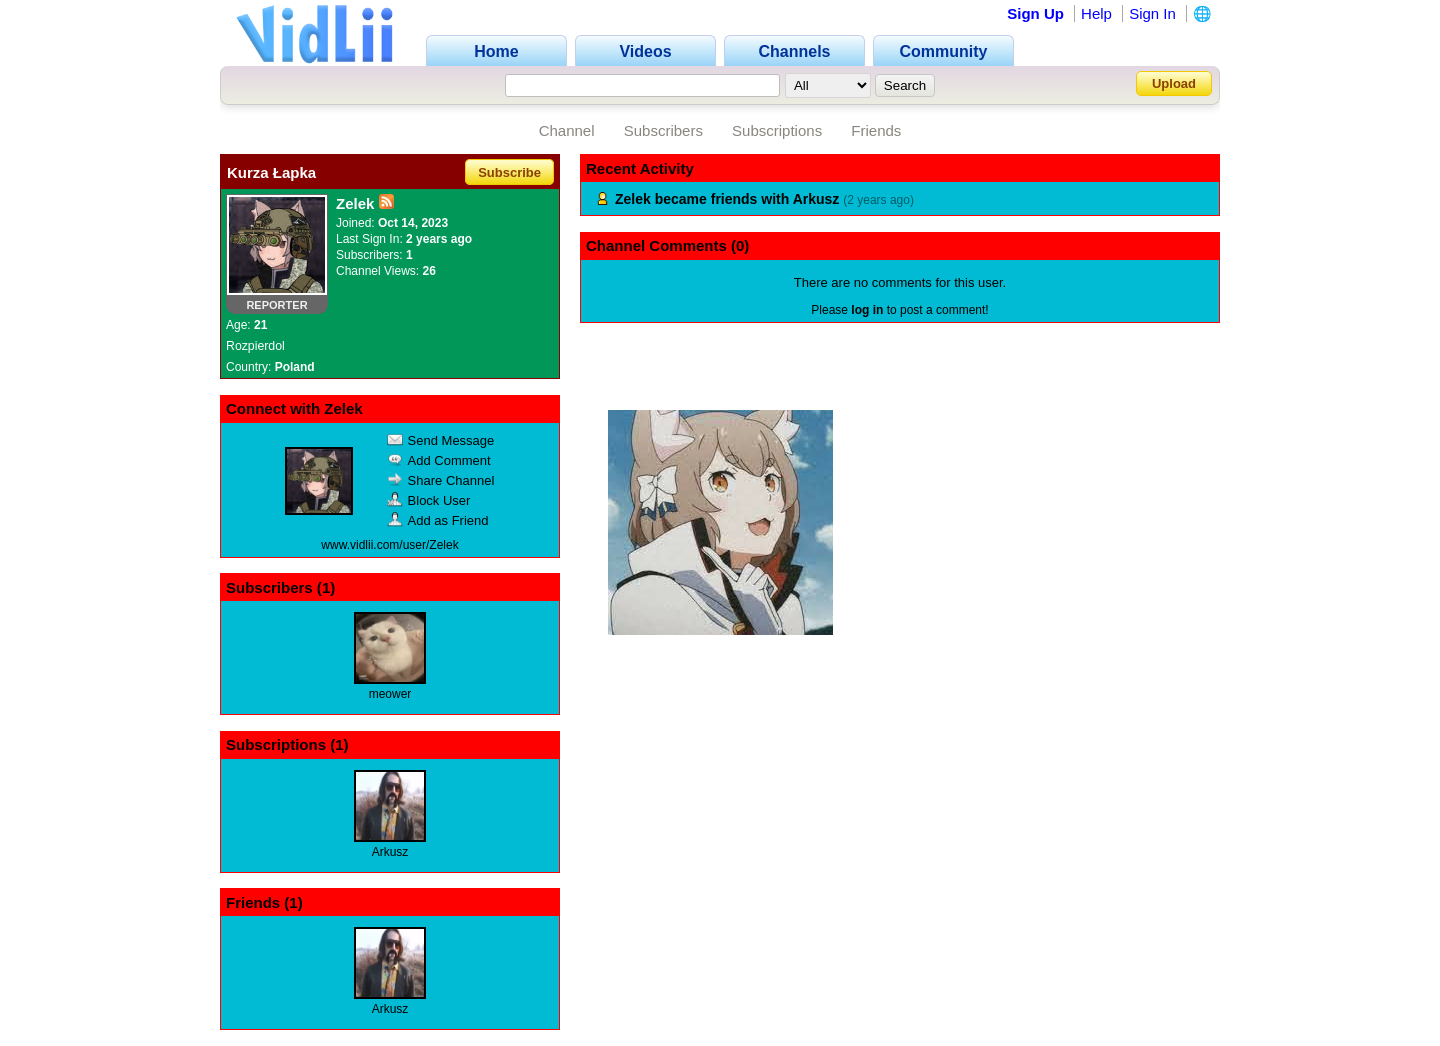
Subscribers (663, 130)
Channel (567, 130)
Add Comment (439, 460)
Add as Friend (438, 520)
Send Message (441, 440)
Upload (1174, 83)
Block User (429, 500)
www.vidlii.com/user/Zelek (389, 545)
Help (1096, 13)
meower (390, 694)
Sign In (1152, 13)
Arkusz (390, 852)
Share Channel (441, 480)
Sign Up (1035, 13)
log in (867, 310)
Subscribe (509, 172)
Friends (876, 130)
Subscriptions (777, 130)
